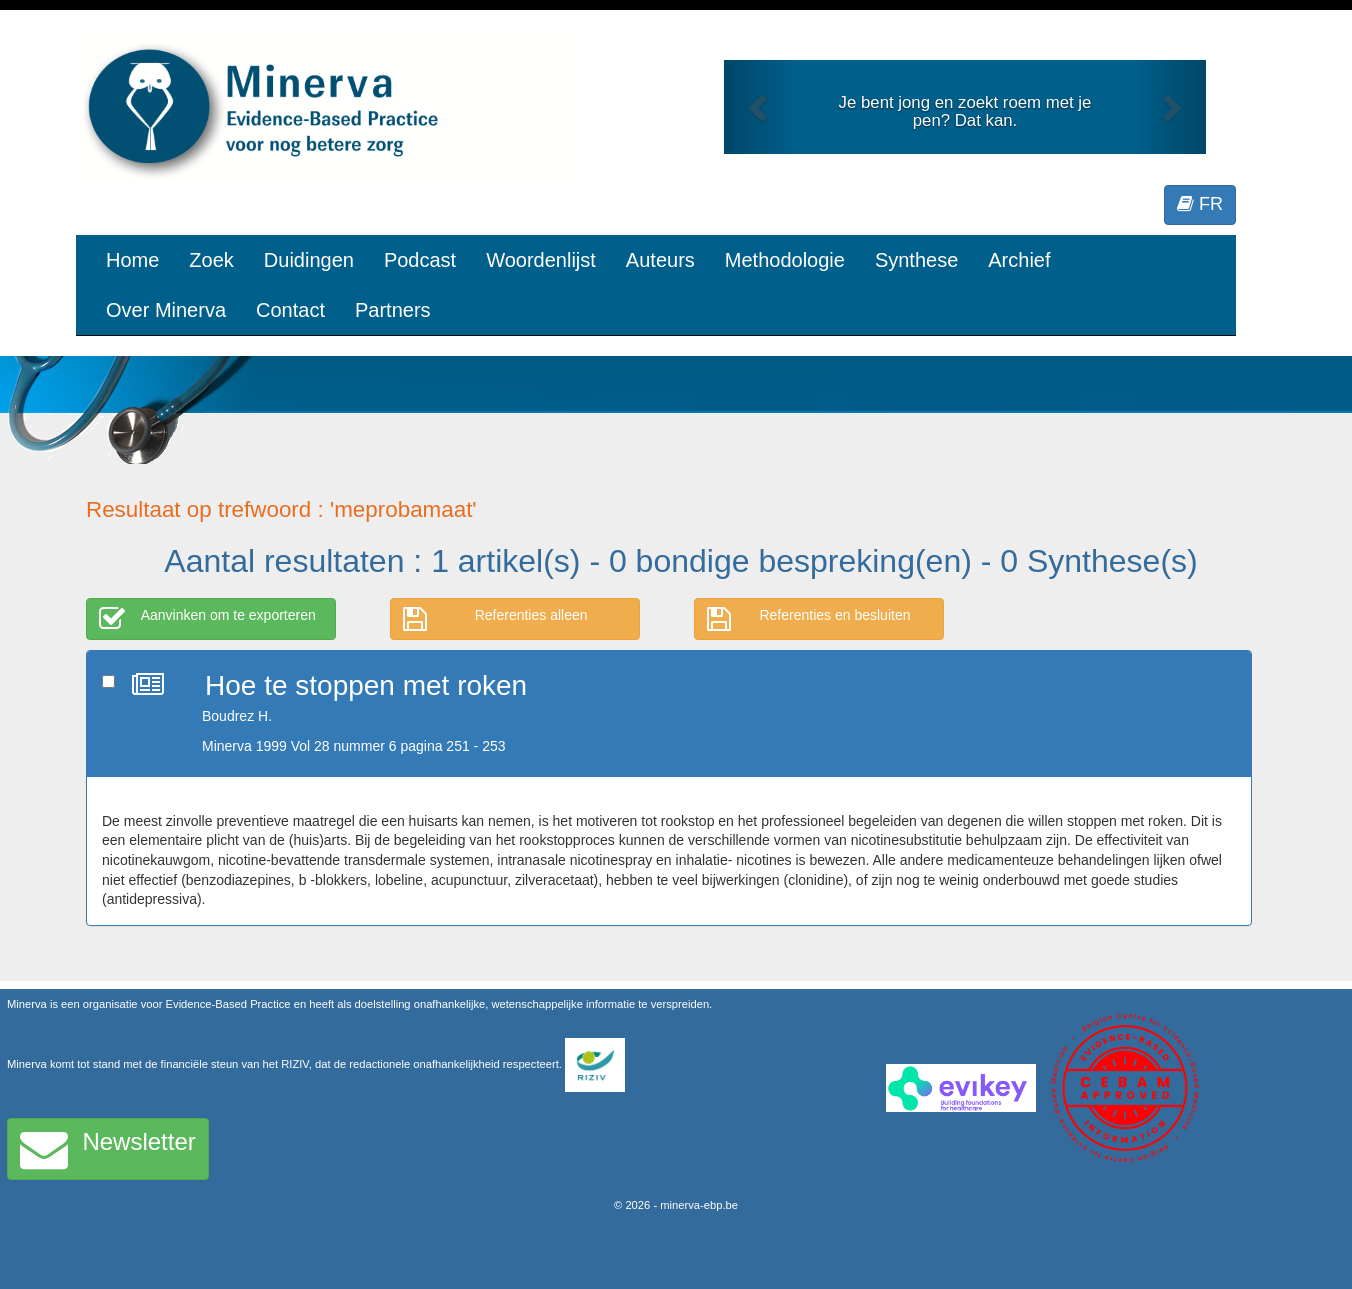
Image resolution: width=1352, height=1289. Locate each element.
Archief (1019, 260)
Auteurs (660, 260)
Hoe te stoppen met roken (366, 685)
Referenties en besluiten (809, 619)
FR (1200, 204)
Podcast (420, 260)
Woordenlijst (541, 260)
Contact (290, 310)
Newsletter (108, 1149)
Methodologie (785, 260)
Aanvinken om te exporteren (207, 619)
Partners (393, 310)
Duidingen (309, 260)
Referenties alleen (495, 619)
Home (132, 260)
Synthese (916, 260)
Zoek (211, 260)
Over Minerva (166, 310)
